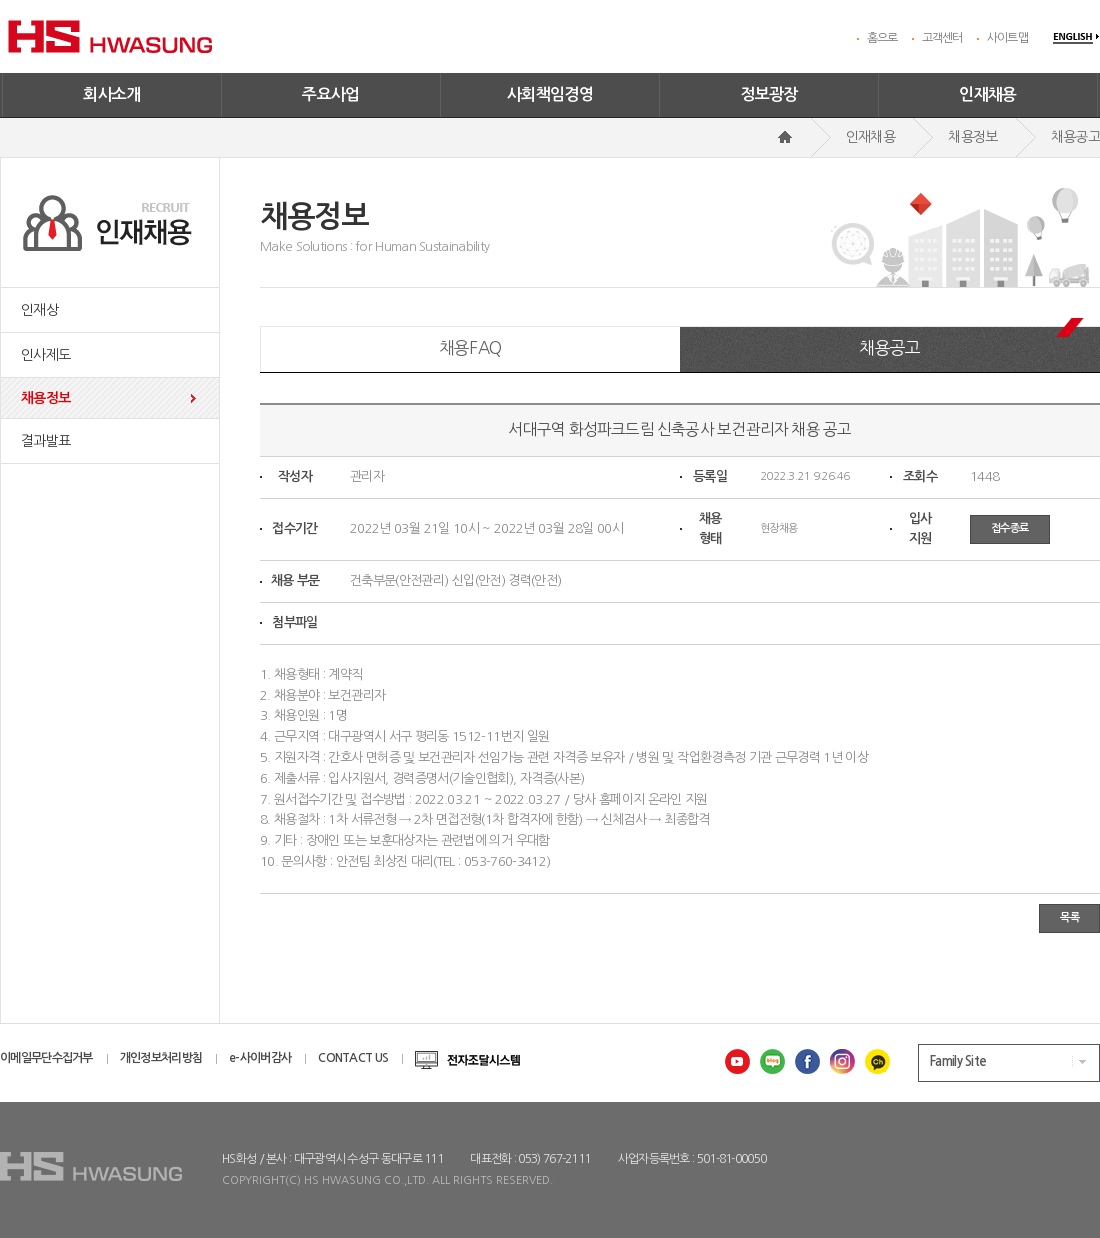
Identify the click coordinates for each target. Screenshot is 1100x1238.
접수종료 (1010, 528)
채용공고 (889, 347)
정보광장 (769, 94)
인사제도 (45, 355)
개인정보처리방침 (161, 1058)
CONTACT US (353, 1058)
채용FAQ (470, 347)
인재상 (39, 310)
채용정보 (45, 398)
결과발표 (45, 441)
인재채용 (988, 94)
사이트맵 (1007, 38)
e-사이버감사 (260, 1058)
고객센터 (942, 38)
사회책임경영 (550, 94)
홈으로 (882, 38)
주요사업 (331, 94)
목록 (1069, 917)
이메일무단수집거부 (46, 1058)
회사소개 (112, 94)
